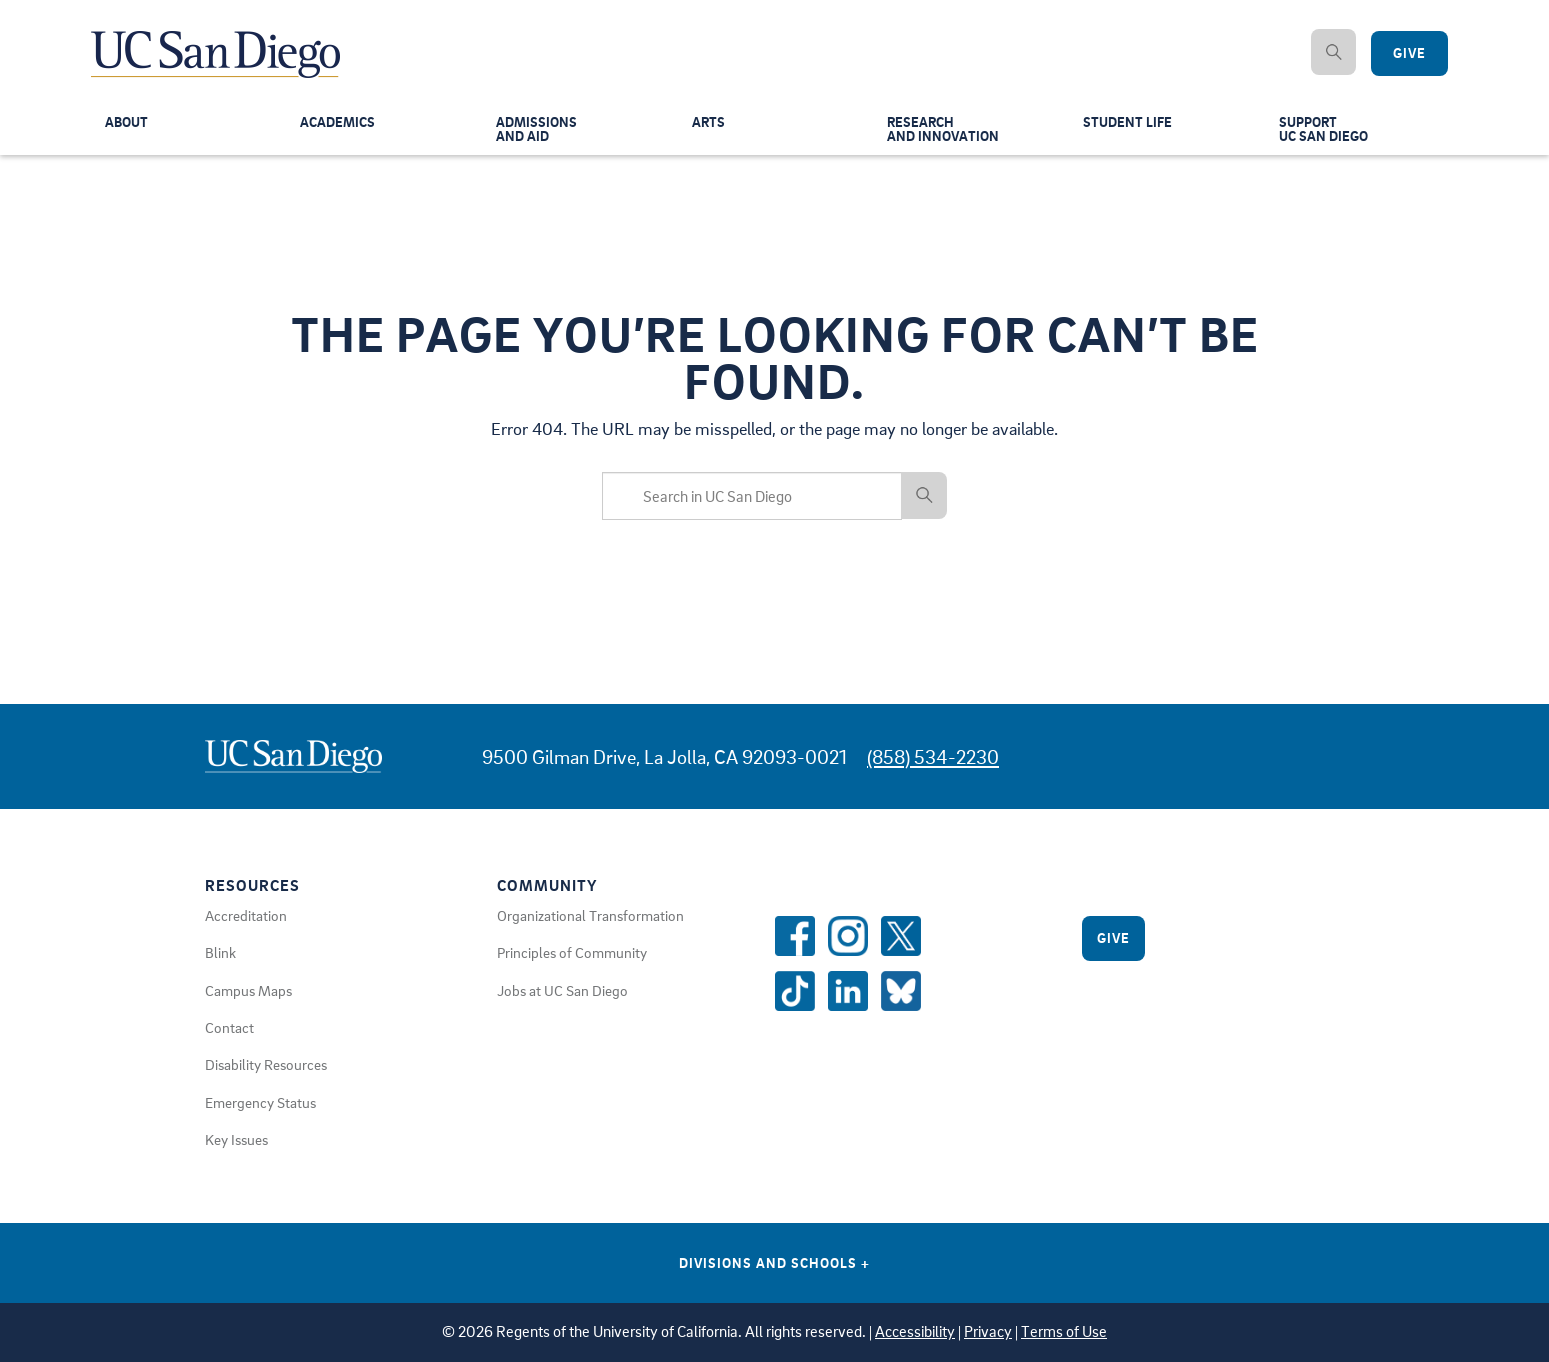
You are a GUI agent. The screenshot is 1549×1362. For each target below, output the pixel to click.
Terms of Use (1064, 1331)
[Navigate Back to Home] (216, 40)
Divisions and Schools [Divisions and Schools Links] (774, 1262)
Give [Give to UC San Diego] (1409, 53)
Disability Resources (266, 1064)
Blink (220, 952)
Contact (229, 1027)
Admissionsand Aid (538, 131)
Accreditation (246, 915)
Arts (709, 124)
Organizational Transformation (590, 915)
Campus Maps (248, 990)
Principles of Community (572, 952)
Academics (339, 124)
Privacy (988, 1331)
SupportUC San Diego (1326, 131)
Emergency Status (260, 1102)
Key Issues (236, 1139)
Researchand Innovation (945, 131)
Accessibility (915, 1331)
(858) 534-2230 (933, 756)
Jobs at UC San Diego (562, 990)
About (128, 124)
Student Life (1129, 124)
